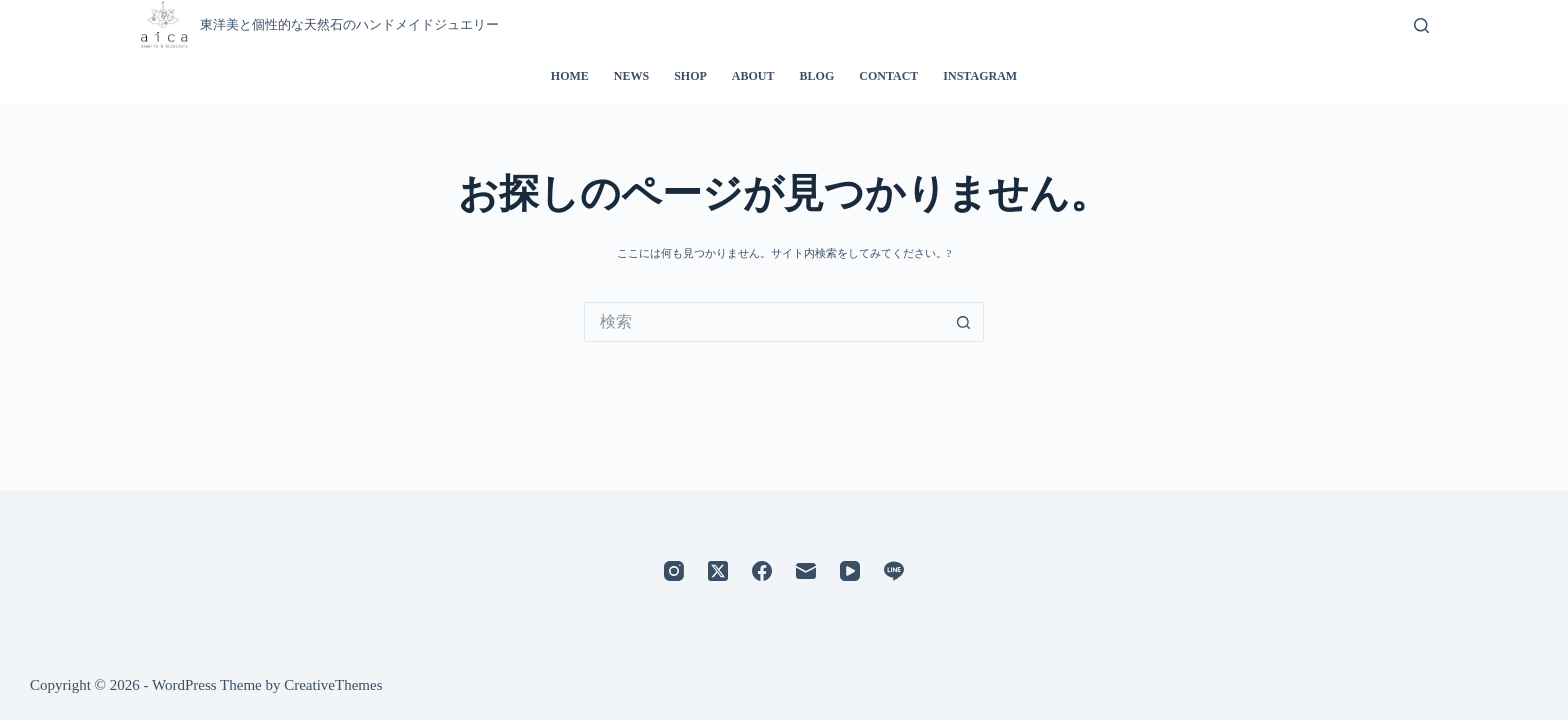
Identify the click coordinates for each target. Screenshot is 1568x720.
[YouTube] (850, 571)
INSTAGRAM (980, 76)
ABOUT (753, 76)
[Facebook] (762, 571)
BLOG (817, 76)
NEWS (631, 76)
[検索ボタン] (964, 322)
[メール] (806, 571)
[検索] (1421, 25)
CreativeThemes (333, 685)
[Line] (894, 571)
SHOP (690, 76)
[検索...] (764, 322)
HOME (570, 76)
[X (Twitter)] (718, 571)
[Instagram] (674, 571)
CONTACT (888, 76)
